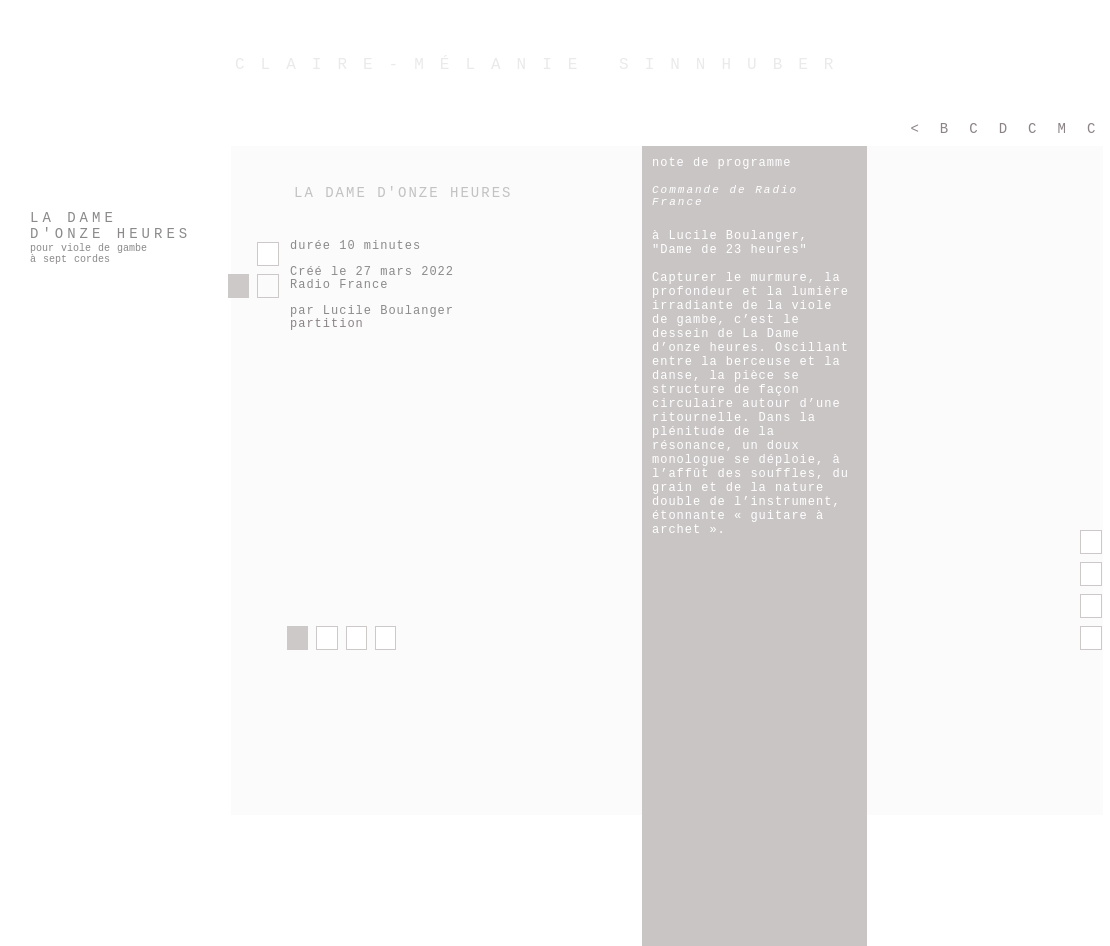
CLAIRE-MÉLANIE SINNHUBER (542, 65)
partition (327, 324)
